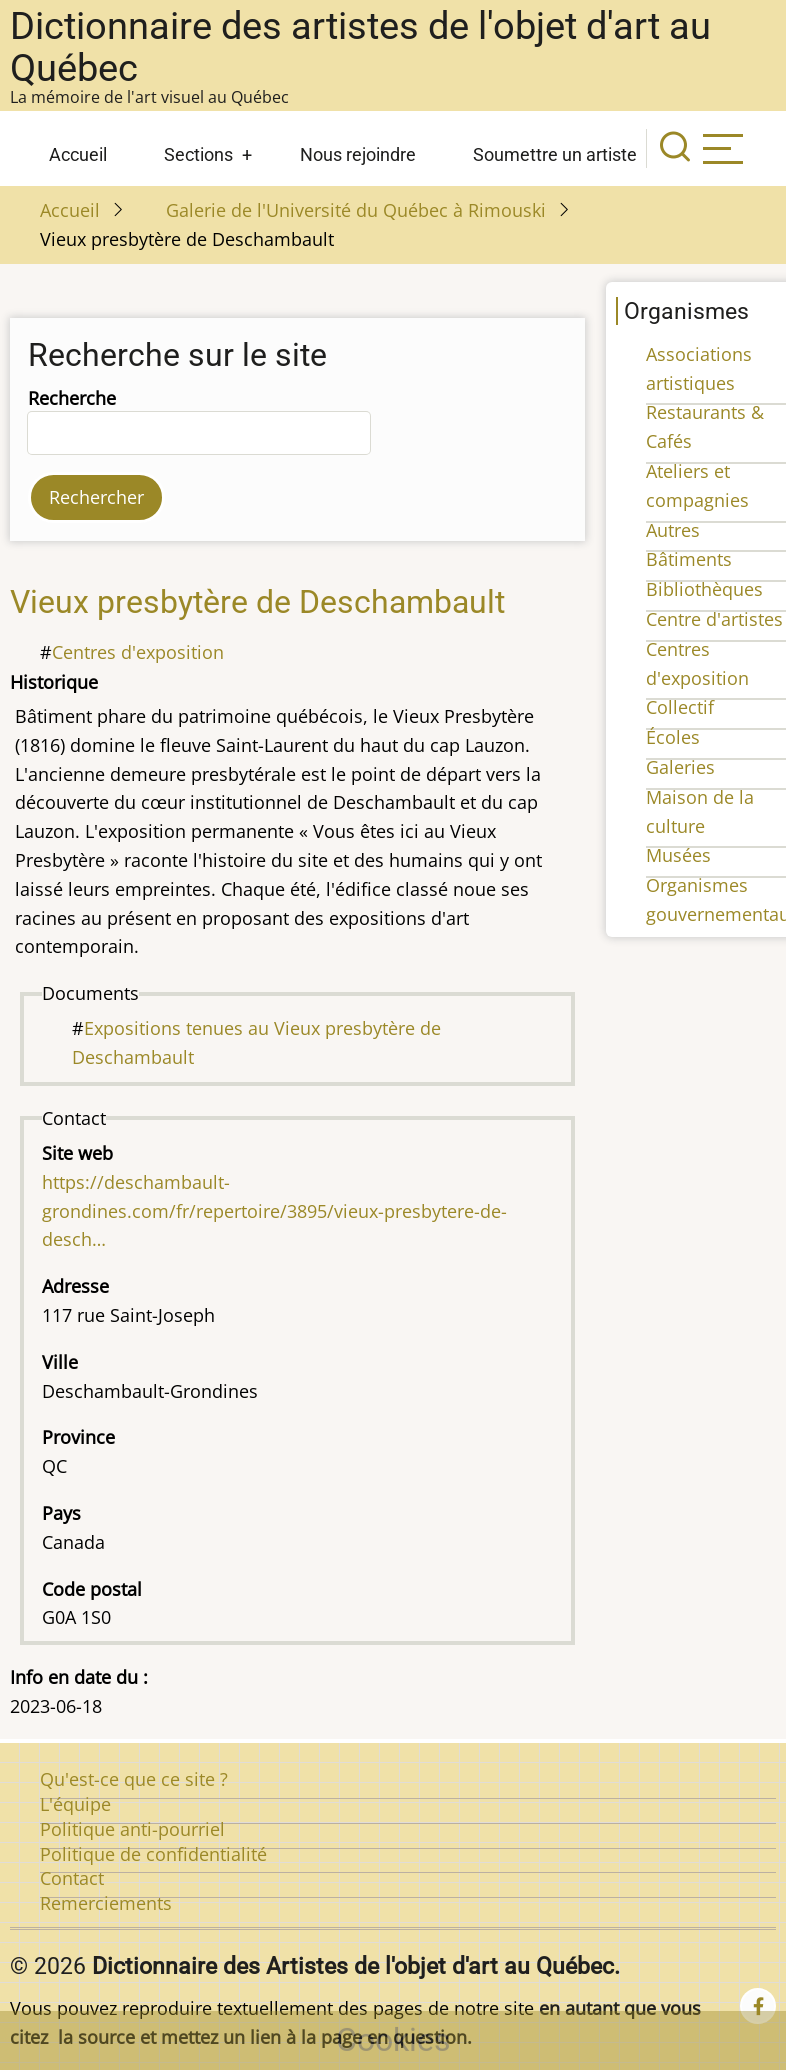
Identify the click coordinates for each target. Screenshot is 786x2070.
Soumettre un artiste (555, 154)
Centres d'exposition (138, 652)
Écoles (673, 737)
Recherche (72, 398)
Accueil (78, 154)
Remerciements (106, 1903)
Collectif (680, 707)
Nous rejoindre (358, 154)
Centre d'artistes (714, 619)
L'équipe (75, 1804)
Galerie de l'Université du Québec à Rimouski (356, 210)
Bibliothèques (704, 589)
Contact (72, 1878)
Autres (673, 530)
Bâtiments (689, 559)
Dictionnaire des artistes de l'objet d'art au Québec (360, 47)
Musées (678, 855)
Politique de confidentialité (153, 1854)
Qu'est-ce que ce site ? (134, 1779)
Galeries (680, 767)
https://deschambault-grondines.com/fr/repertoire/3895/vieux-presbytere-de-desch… (274, 1211)
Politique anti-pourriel (132, 1829)
